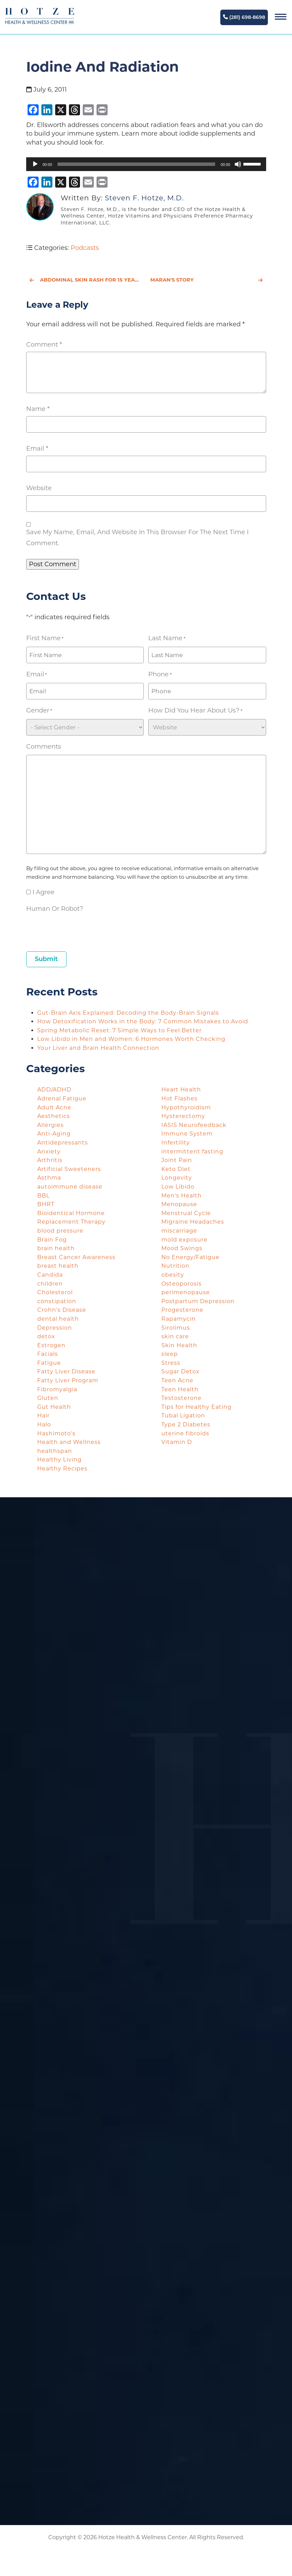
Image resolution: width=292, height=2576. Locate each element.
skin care (175, 1336)
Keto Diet (176, 1169)
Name (38, 409)
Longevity (176, 1177)
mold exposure (184, 1239)
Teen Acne (177, 1380)
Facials (47, 1354)
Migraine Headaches (192, 1221)
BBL (43, 1195)
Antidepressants (62, 1142)
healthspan (54, 1451)
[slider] (136, 164)
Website (39, 488)
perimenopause (185, 1292)
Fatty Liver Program (67, 1380)
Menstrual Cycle (186, 1213)
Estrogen (51, 1345)
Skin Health (179, 1345)
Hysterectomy (183, 1116)
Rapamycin (178, 1319)
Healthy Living (59, 1459)
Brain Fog (52, 1239)
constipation (56, 1301)
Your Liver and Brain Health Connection (99, 1048)
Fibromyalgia (57, 1389)
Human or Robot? (54, 908)
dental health (58, 1319)
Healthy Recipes (62, 1468)
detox (46, 1336)
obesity (172, 1274)
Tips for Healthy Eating (196, 1407)
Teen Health (180, 1389)
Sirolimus (175, 1327)
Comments (43, 746)
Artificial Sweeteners (69, 1169)
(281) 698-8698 (244, 17)
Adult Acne (54, 1107)
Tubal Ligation (183, 1415)
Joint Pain (176, 1160)
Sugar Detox (180, 1371)
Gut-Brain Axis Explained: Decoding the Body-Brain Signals (129, 1013)
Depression (54, 1327)
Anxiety (49, 1151)
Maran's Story (206, 280)
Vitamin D (176, 1442)
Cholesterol (55, 1292)
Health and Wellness (69, 1442)
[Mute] (237, 164)
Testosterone (181, 1398)
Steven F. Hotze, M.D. (144, 198)
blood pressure (60, 1230)
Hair (43, 1415)
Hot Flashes (179, 1098)
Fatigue (49, 1363)
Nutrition (175, 1266)
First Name (44, 638)
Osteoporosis (181, 1283)
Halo (44, 1424)
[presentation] (78, 930)
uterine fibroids (185, 1433)
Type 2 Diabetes (185, 1424)
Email (37, 448)
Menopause (179, 1204)
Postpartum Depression (198, 1301)
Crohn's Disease (61, 1310)
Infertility (175, 1142)
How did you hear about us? (195, 710)
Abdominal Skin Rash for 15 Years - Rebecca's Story (86, 280)
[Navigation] (281, 17)
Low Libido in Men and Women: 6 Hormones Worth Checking (132, 1039)
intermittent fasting (192, 1151)
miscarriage (179, 1230)
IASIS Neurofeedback (193, 1125)
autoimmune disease (69, 1186)
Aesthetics (53, 1116)
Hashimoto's (56, 1433)
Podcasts (85, 248)
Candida (50, 1274)
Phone (159, 674)
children (50, 1283)
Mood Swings (181, 1248)
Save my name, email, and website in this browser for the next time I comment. (137, 537)
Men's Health (181, 1195)
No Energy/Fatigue (190, 1257)
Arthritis (49, 1160)
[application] (146, 164)
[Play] (35, 164)
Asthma (49, 1177)
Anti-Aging (54, 1133)
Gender (39, 710)
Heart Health (181, 1089)
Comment (44, 344)
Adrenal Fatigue (62, 1098)
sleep (169, 1354)
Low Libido (177, 1186)
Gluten (47, 1398)
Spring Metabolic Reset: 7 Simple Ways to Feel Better (120, 1030)
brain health (56, 1248)
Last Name (166, 638)
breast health (58, 1266)
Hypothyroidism (186, 1107)
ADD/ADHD (54, 1089)
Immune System (187, 1133)
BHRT (45, 1204)
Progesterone (182, 1310)
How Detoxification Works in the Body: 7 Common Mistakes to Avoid (143, 1021)
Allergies (50, 1125)
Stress (170, 1363)
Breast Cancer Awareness (76, 1257)
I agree (43, 892)
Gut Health (54, 1407)
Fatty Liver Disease (66, 1371)
